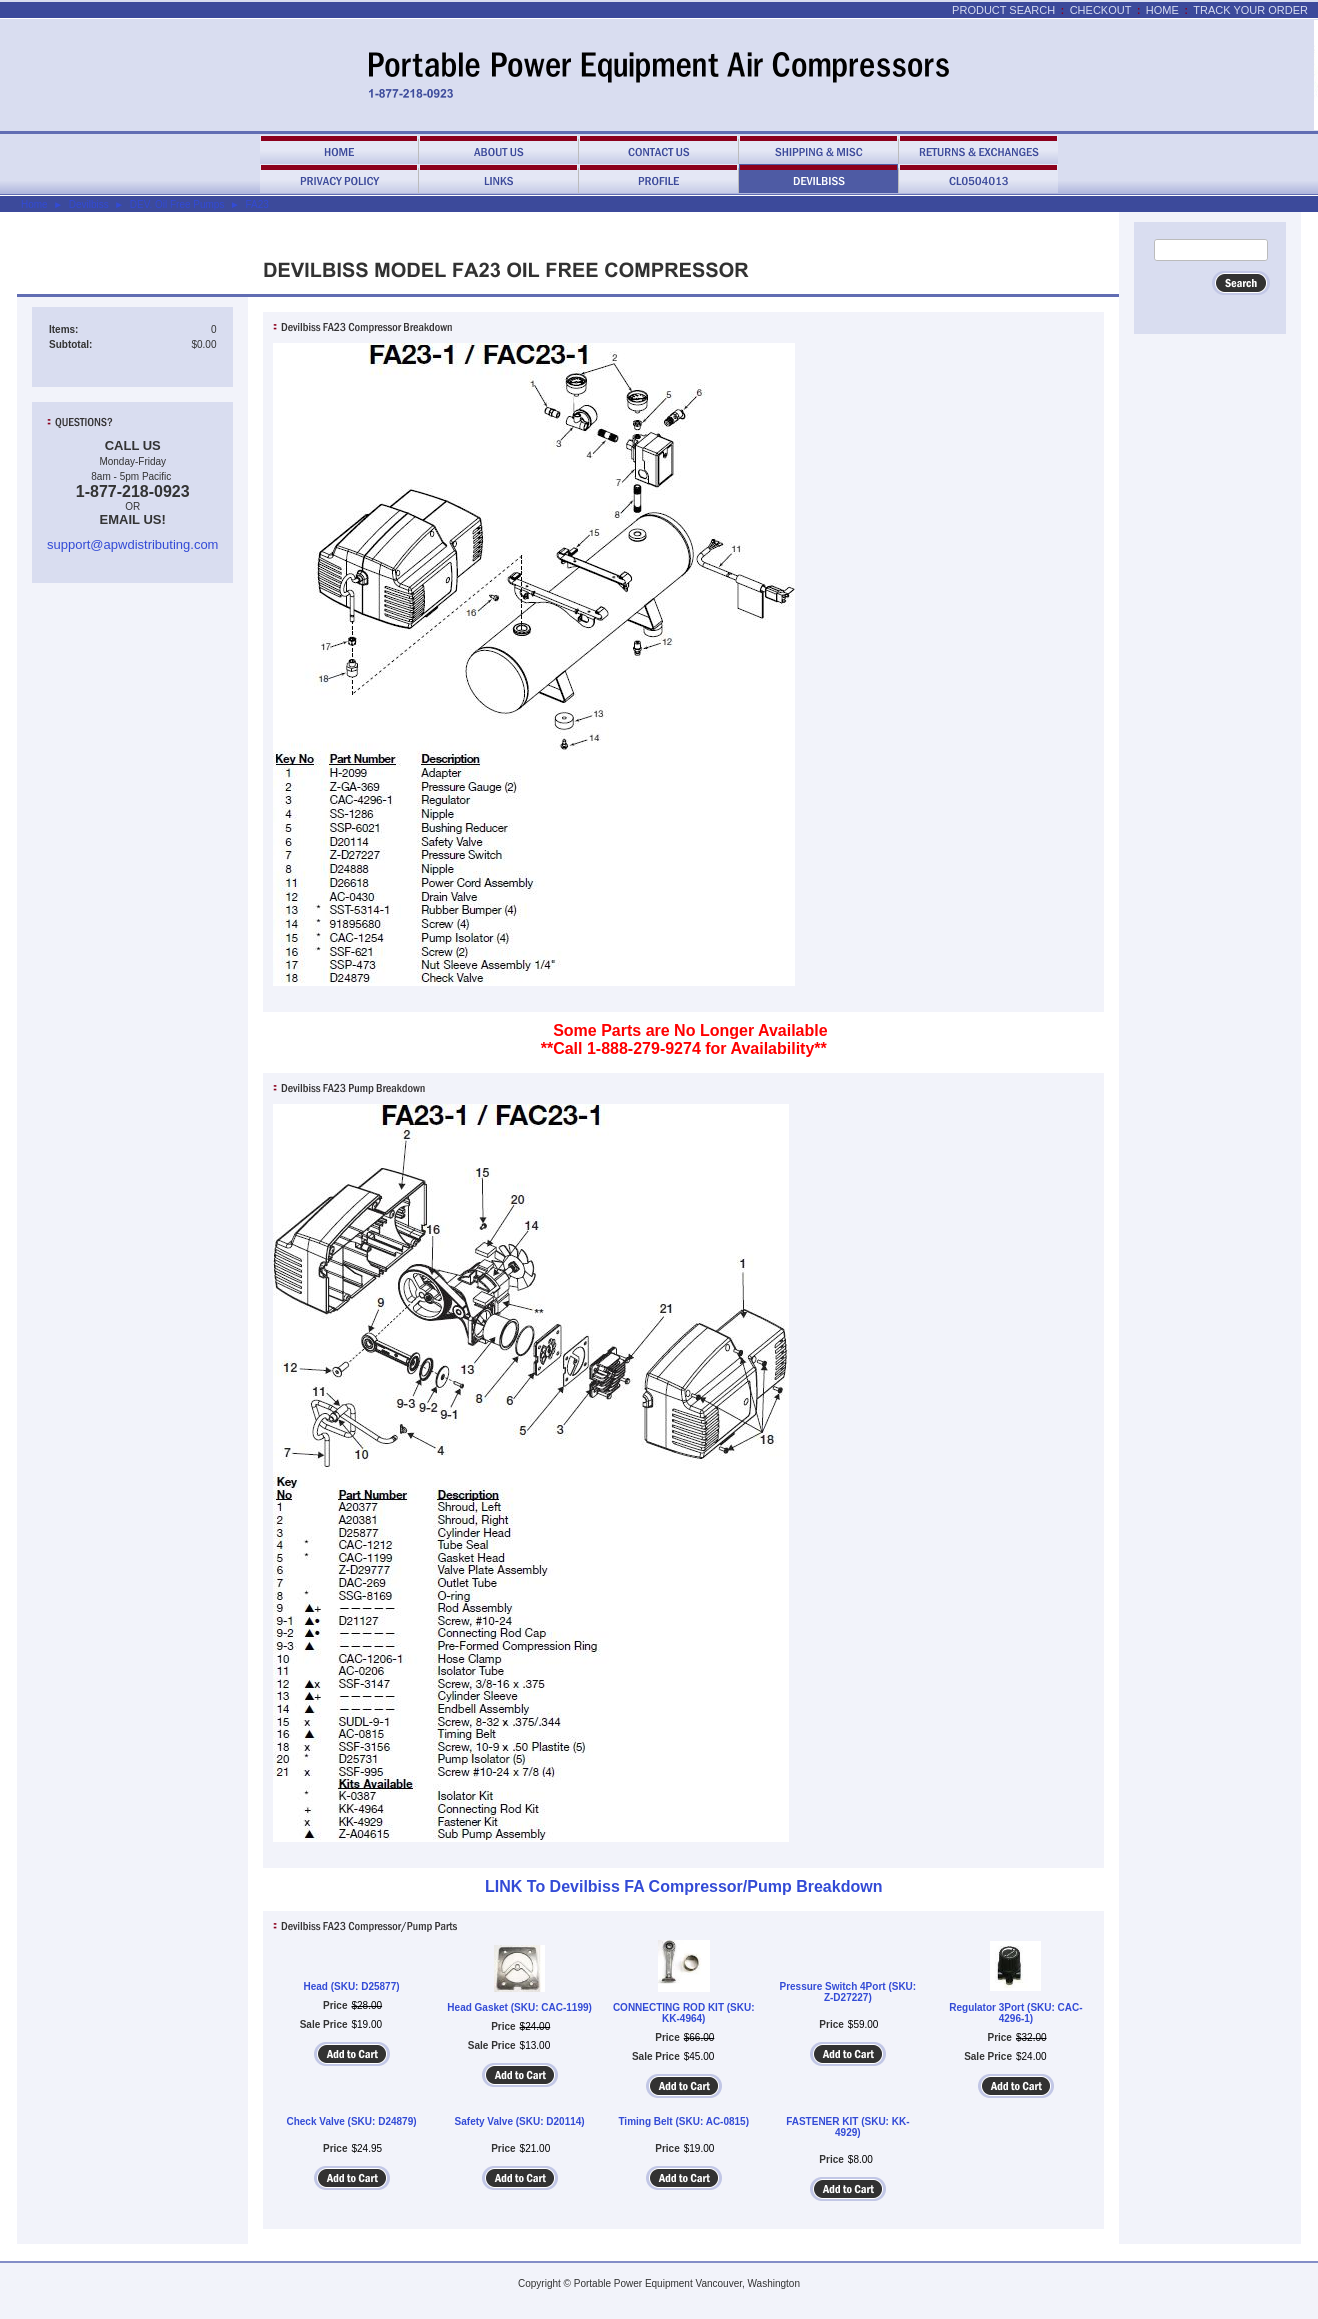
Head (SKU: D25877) (351, 1986)
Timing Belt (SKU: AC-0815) (683, 2121)
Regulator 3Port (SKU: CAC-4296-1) (1015, 2013)
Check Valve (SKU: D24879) (351, 2121)
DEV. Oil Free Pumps (177, 204)
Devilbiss (89, 204)
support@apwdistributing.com (132, 544)
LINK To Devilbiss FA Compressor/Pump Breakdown (683, 1886)
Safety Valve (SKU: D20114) (520, 2121)
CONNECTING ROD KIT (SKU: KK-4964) (684, 2013)
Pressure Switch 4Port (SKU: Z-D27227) (847, 1992)
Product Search (1003, 10)
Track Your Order (1250, 10)
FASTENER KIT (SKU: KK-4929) (847, 2127)
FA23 (256, 204)
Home (1162, 10)
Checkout (1101, 10)
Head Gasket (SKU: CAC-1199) (519, 2007)
